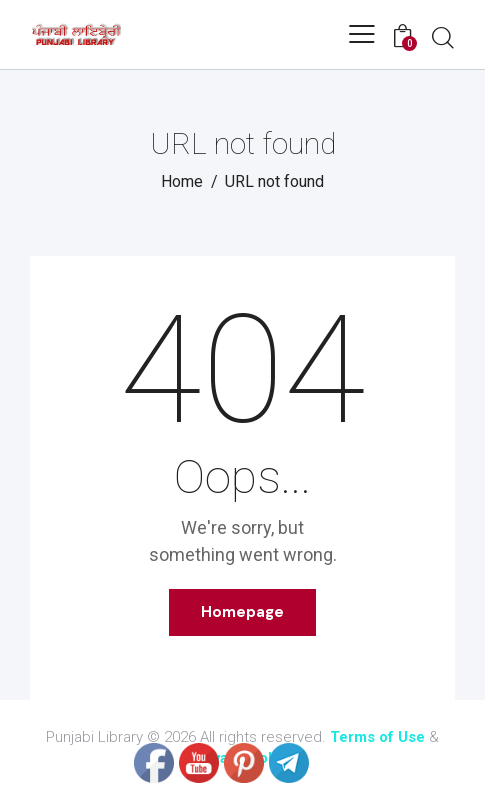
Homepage (242, 612)
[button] (362, 34)
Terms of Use (377, 737)
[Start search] (443, 37)
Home (182, 181)
